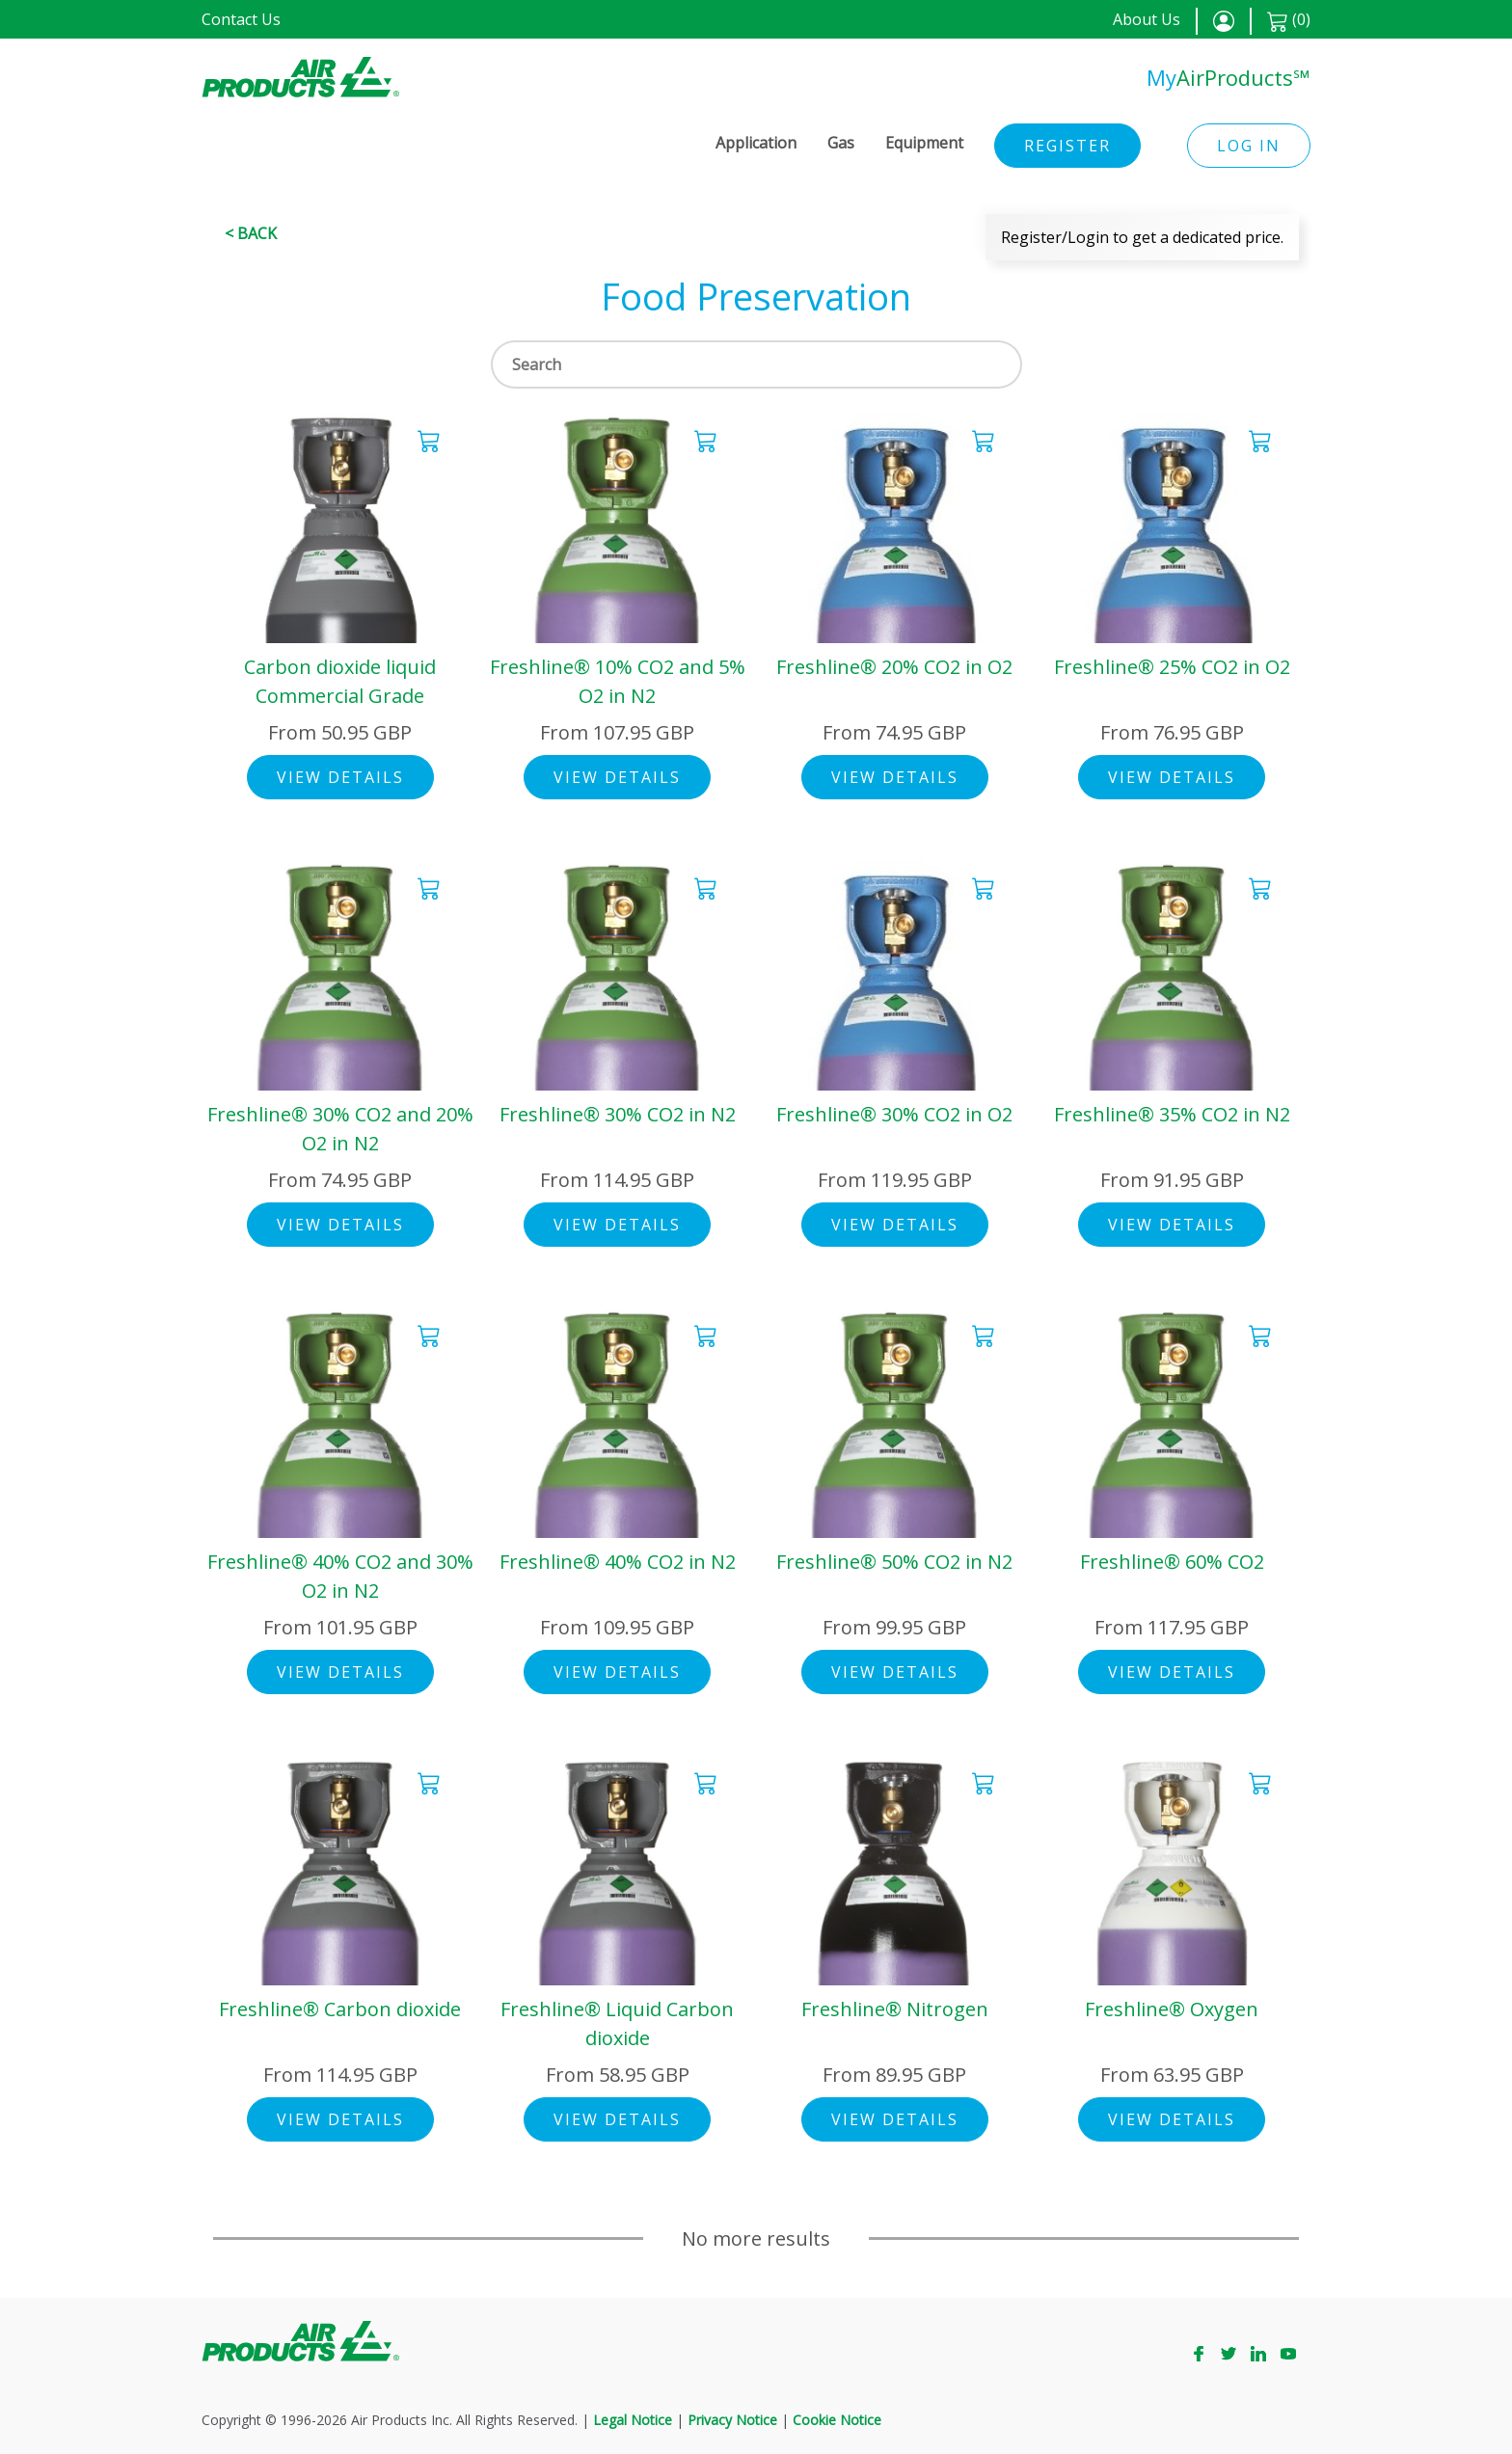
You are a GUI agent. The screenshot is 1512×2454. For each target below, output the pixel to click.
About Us (1146, 19)
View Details (340, 777)
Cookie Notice (837, 2420)
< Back (251, 233)
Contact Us (241, 19)
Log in (1249, 145)
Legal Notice (632, 2420)
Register (1067, 145)
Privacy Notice (732, 2420)
